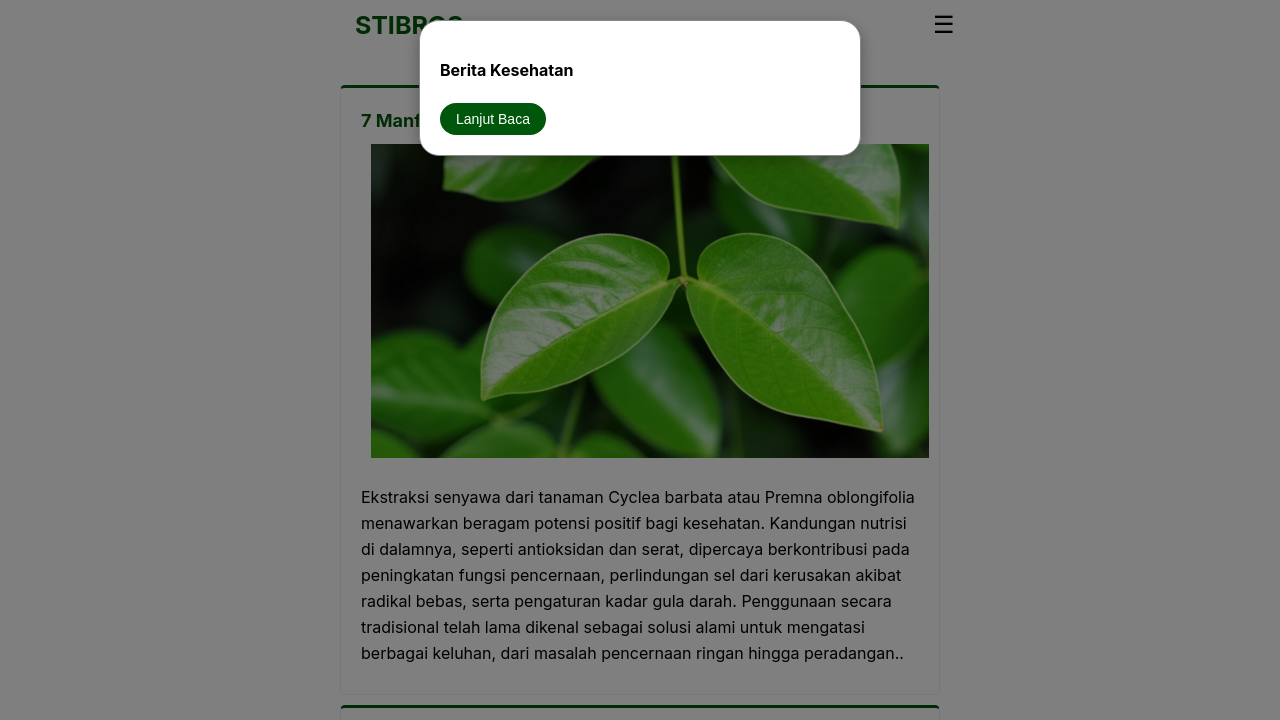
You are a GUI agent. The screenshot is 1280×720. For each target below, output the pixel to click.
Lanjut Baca (493, 119)
